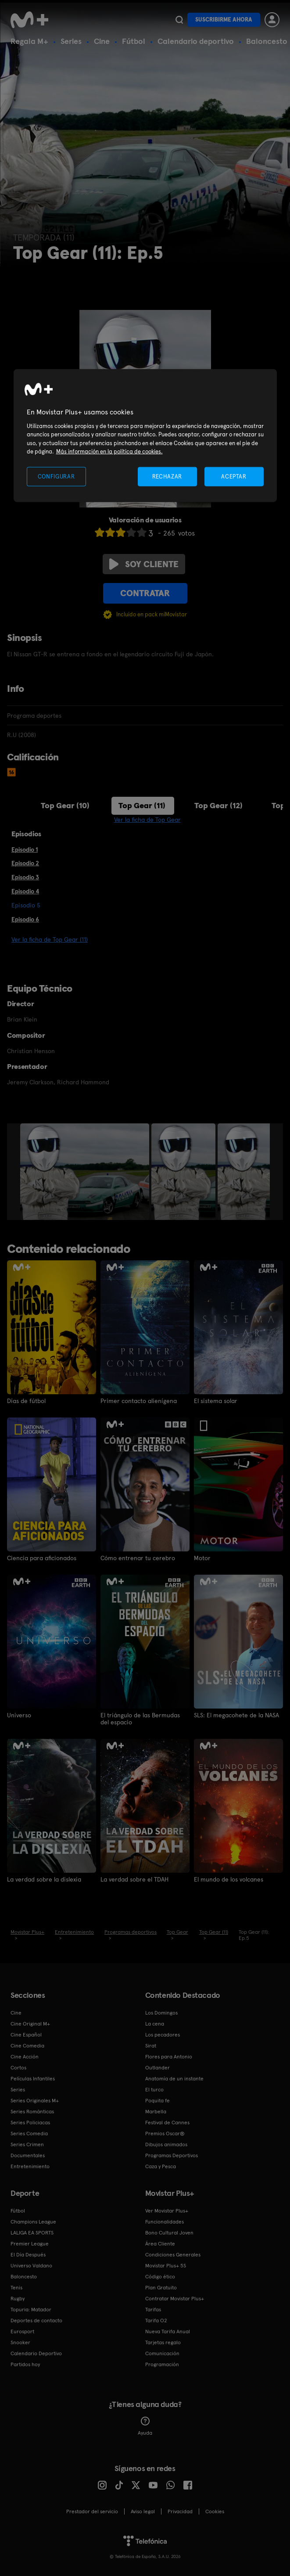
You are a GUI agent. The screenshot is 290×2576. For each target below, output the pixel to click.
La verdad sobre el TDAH (134, 1878)
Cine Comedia (27, 2045)
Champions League (33, 2221)
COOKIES (214, 2511)
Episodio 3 (25, 877)
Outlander (157, 2067)
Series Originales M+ (35, 2100)
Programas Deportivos (171, 2154)
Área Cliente (160, 2243)
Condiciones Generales (172, 2254)
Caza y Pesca (160, 2165)
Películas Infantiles (33, 2078)
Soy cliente (144, 564)
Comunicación (162, 2352)
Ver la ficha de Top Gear (147, 819)
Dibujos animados (166, 2144)
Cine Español (26, 2034)
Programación (162, 2363)
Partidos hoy (25, 2363)
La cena (154, 2023)
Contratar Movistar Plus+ (174, 2298)
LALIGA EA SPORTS (32, 2232)
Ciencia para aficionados (41, 1557)
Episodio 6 (25, 919)
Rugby (18, 2298)
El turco (154, 2089)
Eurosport (22, 2331)
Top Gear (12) (218, 805)
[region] (145, 435)
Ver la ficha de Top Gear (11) (49, 939)
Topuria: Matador (31, 2309)
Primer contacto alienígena (138, 1400)
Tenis (16, 2287)
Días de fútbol (26, 1400)
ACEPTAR (234, 476)
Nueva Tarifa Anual (167, 2331)
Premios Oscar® (165, 2133)
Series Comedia (29, 2133)
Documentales (28, 2154)
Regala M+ (29, 41)
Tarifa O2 (156, 2320)
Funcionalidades (164, 2221)
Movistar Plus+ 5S (165, 2265)
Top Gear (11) (141, 805)
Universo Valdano (31, 2265)
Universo (19, 1714)
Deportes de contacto (36, 2320)
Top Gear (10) (65, 805)
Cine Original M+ (30, 2023)
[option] (85, 1171)
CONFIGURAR (56, 476)
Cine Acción (25, 2056)
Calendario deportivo (196, 41)
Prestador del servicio (92, 2511)
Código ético (160, 2276)
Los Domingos (161, 2012)
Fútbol (133, 41)
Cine (102, 41)
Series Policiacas (30, 2122)
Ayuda (145, 2425)
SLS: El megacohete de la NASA (236, 1714)
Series (71, 41)
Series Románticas (32, 2111)
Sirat (150, 2045)
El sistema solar (215, 1400)
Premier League (30, 2243)
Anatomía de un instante (174, 2078)
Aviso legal (143, 2511)
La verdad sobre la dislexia (44, 1878)
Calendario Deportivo (36, 2352)
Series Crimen (27, 2144)
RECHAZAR (167, 476)
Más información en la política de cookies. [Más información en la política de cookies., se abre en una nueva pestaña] (109, 451)
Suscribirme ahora (223, 19)
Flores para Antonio (168, 2056)
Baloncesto (266, 41)
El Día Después (28, 2254)
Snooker (20, 2342)
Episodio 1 (24, 849)
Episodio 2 (25, 863)
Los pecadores (162, 2034)
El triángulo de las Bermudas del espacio (140, 1718)
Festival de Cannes (167, 2122)
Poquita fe (157, 2100)
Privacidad (180, 2511)
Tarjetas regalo (163, 2342)
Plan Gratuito (161, 2287)
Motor (202, 1557)
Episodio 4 (25, 891)
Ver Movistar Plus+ (166, 2210)
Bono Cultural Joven (169, 2232)
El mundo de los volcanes (228, 1878)
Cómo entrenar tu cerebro (137, 1557)
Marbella (155, 2111)
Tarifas (153, 2309)
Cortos (18, 2067)
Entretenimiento (30, 2165)
